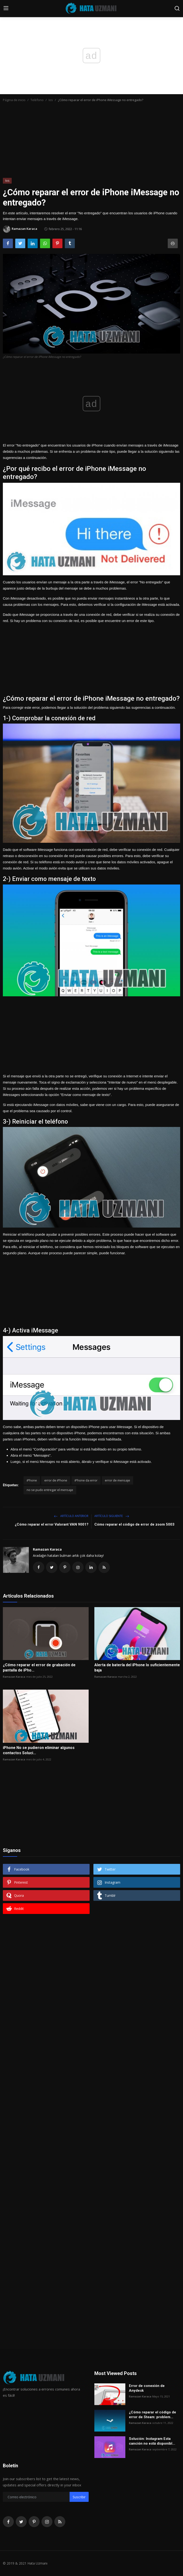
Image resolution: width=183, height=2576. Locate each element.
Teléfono (37, 100)
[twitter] (21, 2521)
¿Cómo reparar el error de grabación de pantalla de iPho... (39, 1667)
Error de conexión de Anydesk (147, 2388)
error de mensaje (117, 1480)
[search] (177, 8)
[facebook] (8, 2521)
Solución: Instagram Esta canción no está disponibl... (152, 2441)
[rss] (59, 2521)
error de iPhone (55, 1480)
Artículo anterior (71, 1516)
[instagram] (46, 2521)
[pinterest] (34, 2521)
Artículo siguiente (111, 1516)
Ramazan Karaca (47, 1549)
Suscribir (79, 2497)
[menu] (6, 8)
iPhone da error (86, 1480)
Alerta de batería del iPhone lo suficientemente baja (137, 1667)
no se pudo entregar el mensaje (50, 1490)
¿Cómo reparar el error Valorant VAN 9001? (51, 1524)
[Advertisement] (91, 142)
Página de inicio (14, 100)
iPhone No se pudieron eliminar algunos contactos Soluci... (39, 1750)
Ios (51, 100)
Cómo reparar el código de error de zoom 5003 (134, 1524)
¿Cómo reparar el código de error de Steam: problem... (152, 2414)
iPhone (32, 1480)
